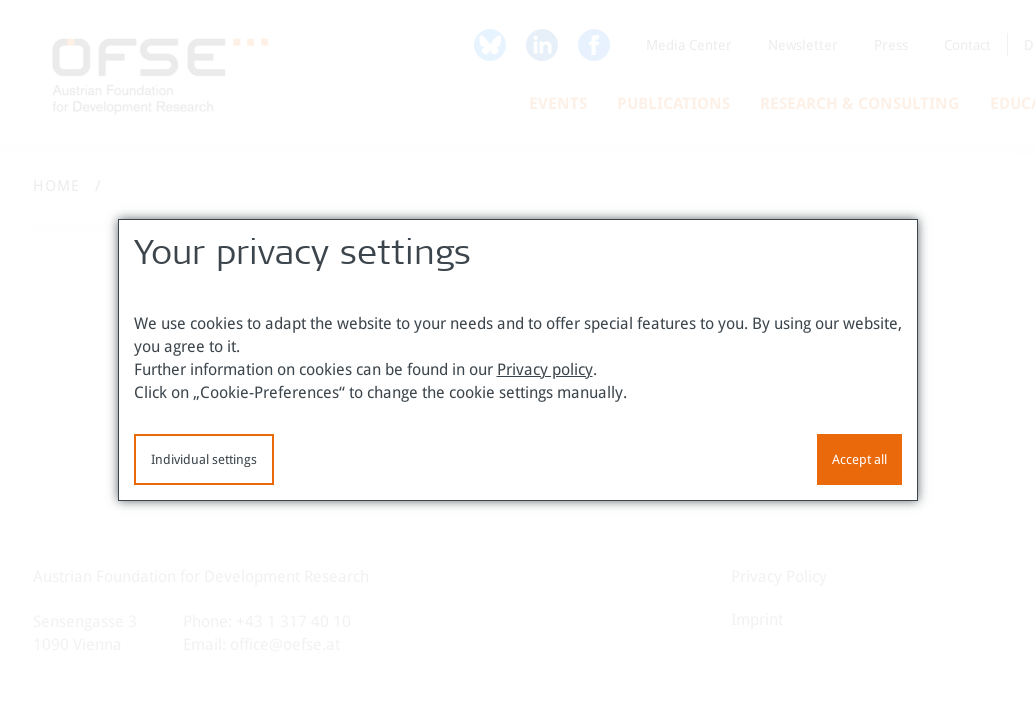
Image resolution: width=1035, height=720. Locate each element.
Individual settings (204, 459)
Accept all (859, 459)
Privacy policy (545, 369)
